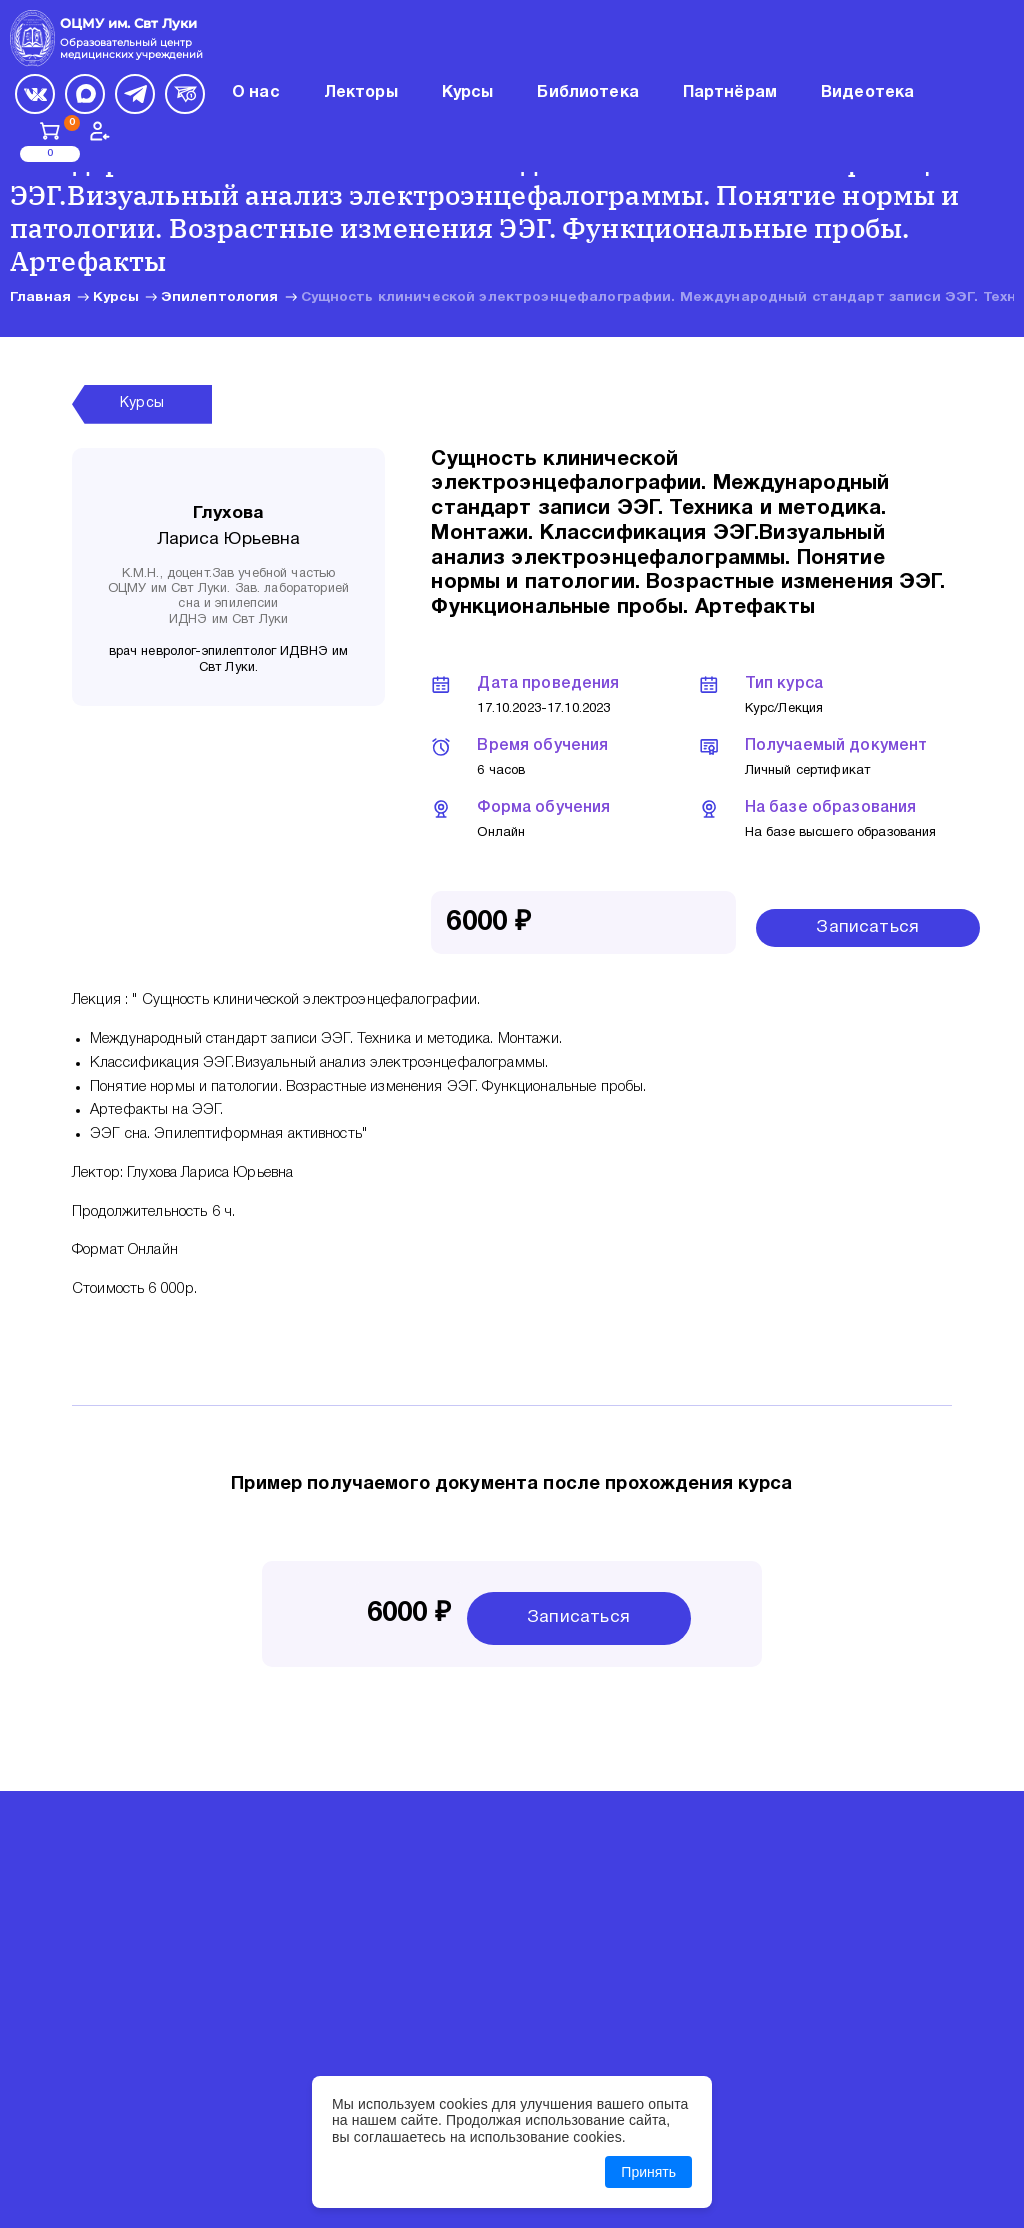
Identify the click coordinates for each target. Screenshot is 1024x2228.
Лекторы (361, 93)
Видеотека (867, 93)
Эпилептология (220, 297)
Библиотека (587, 93)
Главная (40, 297)
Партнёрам (730, 93)
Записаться (867, 927)
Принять (648, 2172)
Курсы (116, 297)
